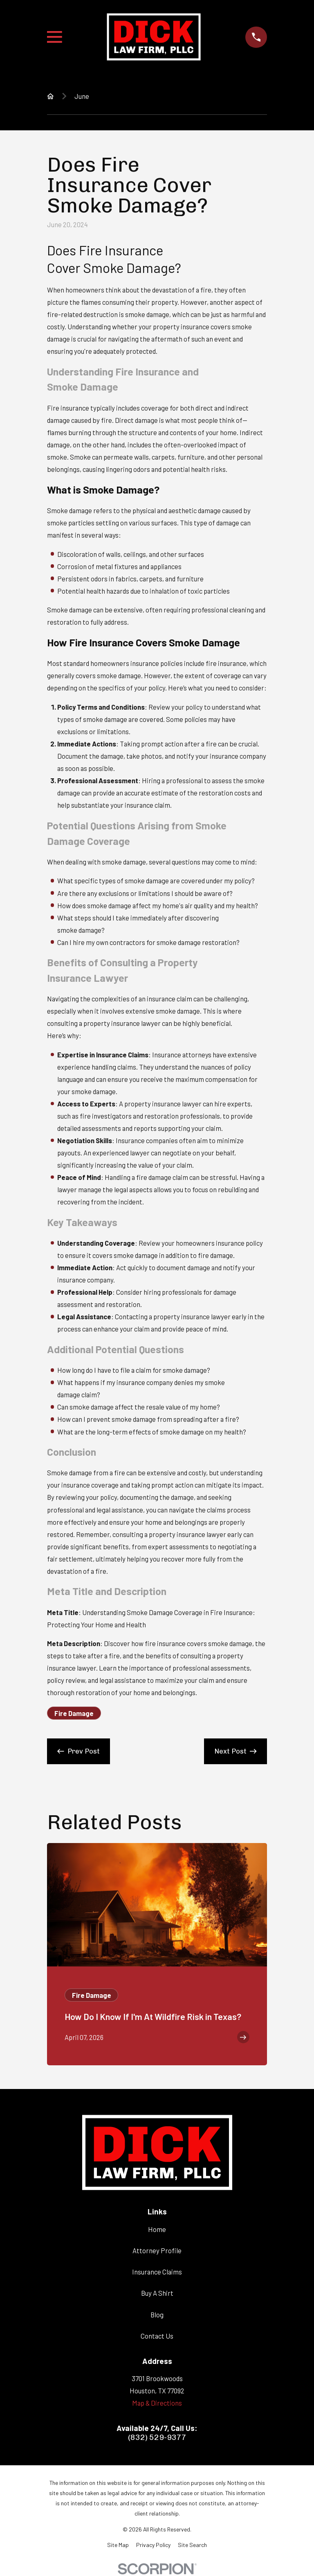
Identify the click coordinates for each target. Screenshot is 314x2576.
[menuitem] (118, 2545)
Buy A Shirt (157, 2293)
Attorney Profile (157, 2250)
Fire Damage (74, 1713)
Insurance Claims (157, 2272)
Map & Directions (157, 2403)
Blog (157, 2314)
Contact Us (157, 2336)
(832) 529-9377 (157, 2438)
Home (157, 2229)
